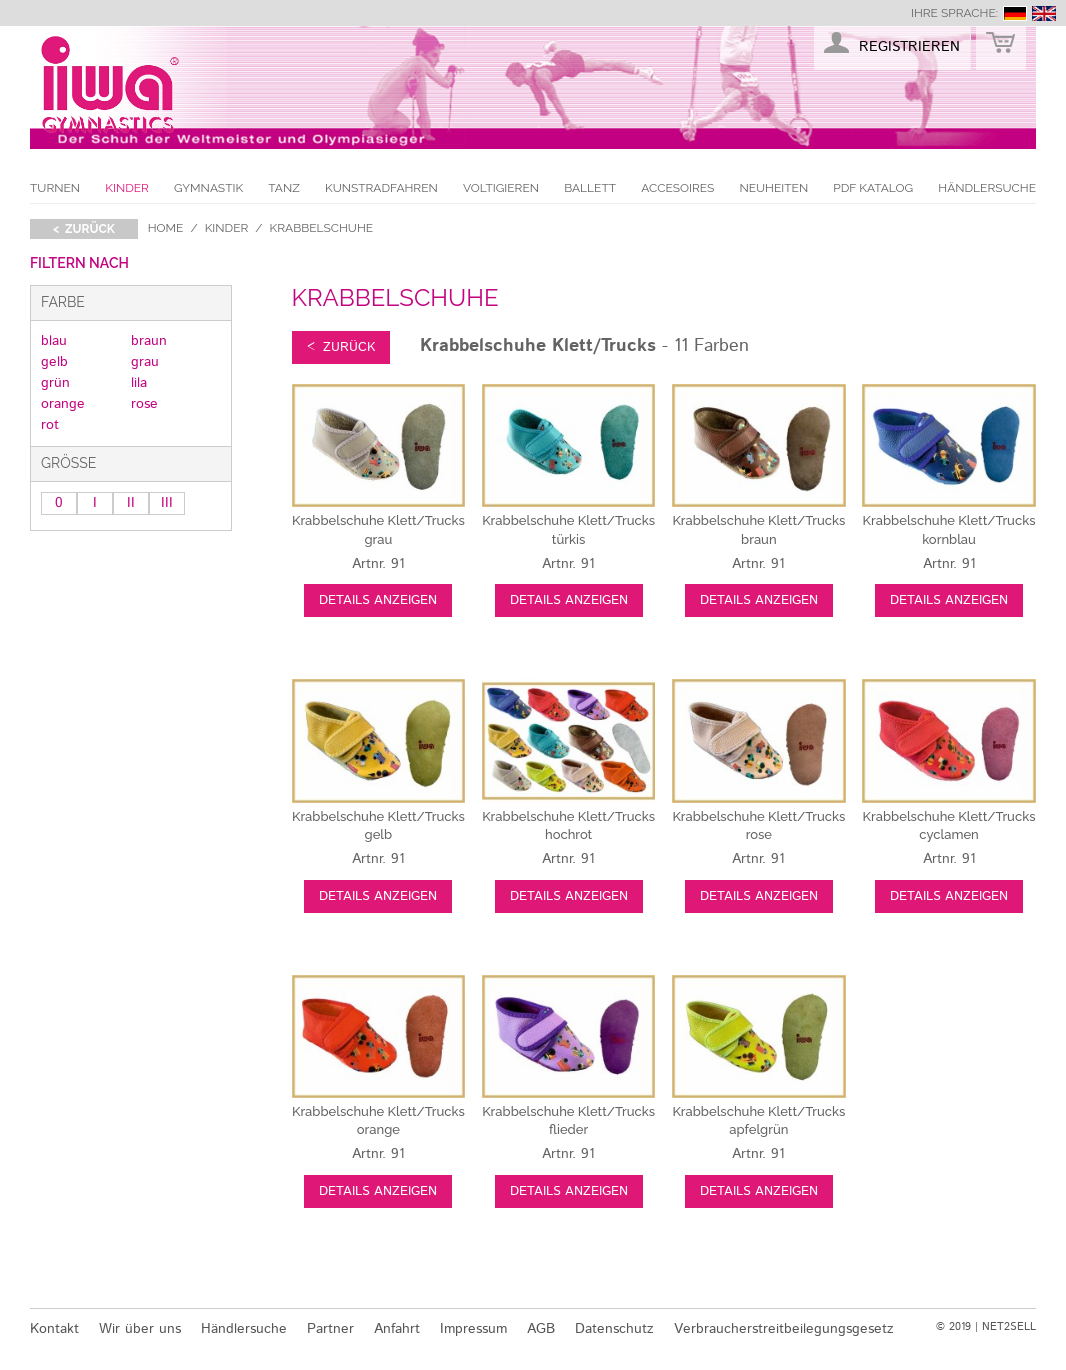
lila (139, 383)
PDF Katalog (873, 188)
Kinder (127, 188)
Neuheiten (773, 188)
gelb (54, 362)
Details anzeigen (378, 600)
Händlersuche (987, 188)
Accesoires (677, 188)
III (167, 503)
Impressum (473, 1329)
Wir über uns (140, 1329)
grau (145, 362)
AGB (541, 1329)
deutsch (1015, 13)
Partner (330, 1329)
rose (144, 404)
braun (149, 341)
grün (55, 383)
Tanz (283, 188)
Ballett (590, 188)
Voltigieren (501, 188)
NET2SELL (1009, 1327)
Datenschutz (614, 1329)
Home (166, 228)
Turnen (55, 188)
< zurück (84, 229)
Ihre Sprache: (954, 13)
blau (54, 341)
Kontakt (54, 1329)
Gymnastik (208, 188)
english (1044, 13)
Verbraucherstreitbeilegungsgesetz (784, 1329)
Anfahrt (397, 1329)
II (131, 503)
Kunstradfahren (381, 188)
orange (63, 404)
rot (50, 425)
